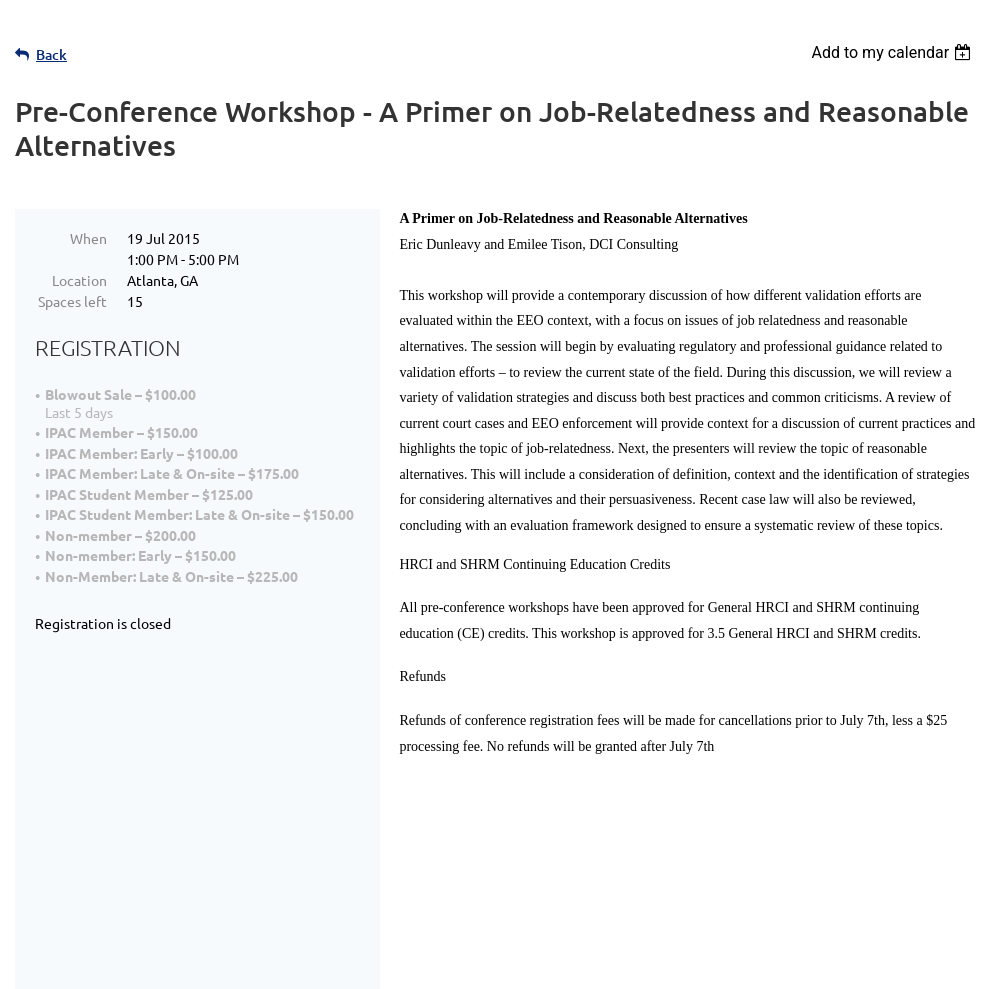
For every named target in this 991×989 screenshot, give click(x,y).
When (88, 238)
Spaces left (72, 301)
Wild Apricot (737, 963)
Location (79, 280)
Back (51, 54)
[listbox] (893, 52)
